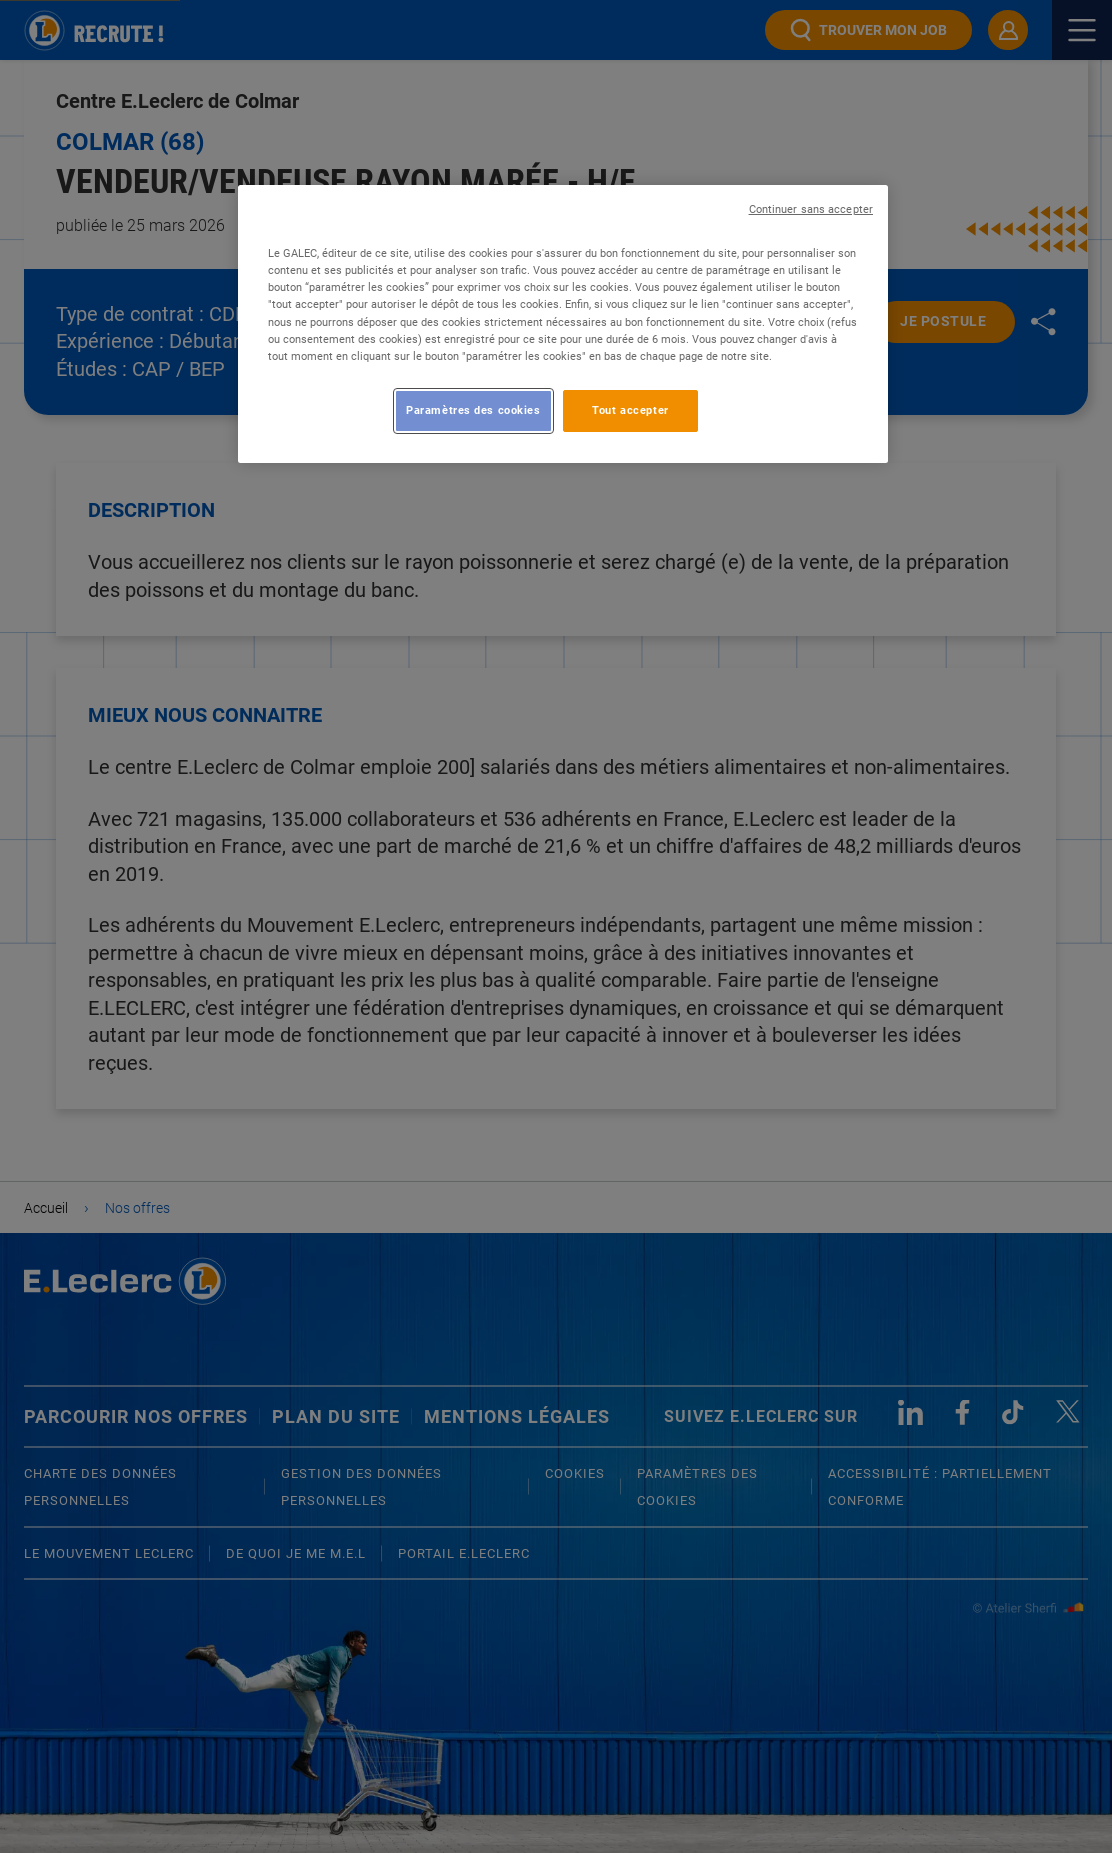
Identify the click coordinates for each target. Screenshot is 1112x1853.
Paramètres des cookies (473, 410)
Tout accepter (630, 410)
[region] (563, 323)
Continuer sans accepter (811, 209)
